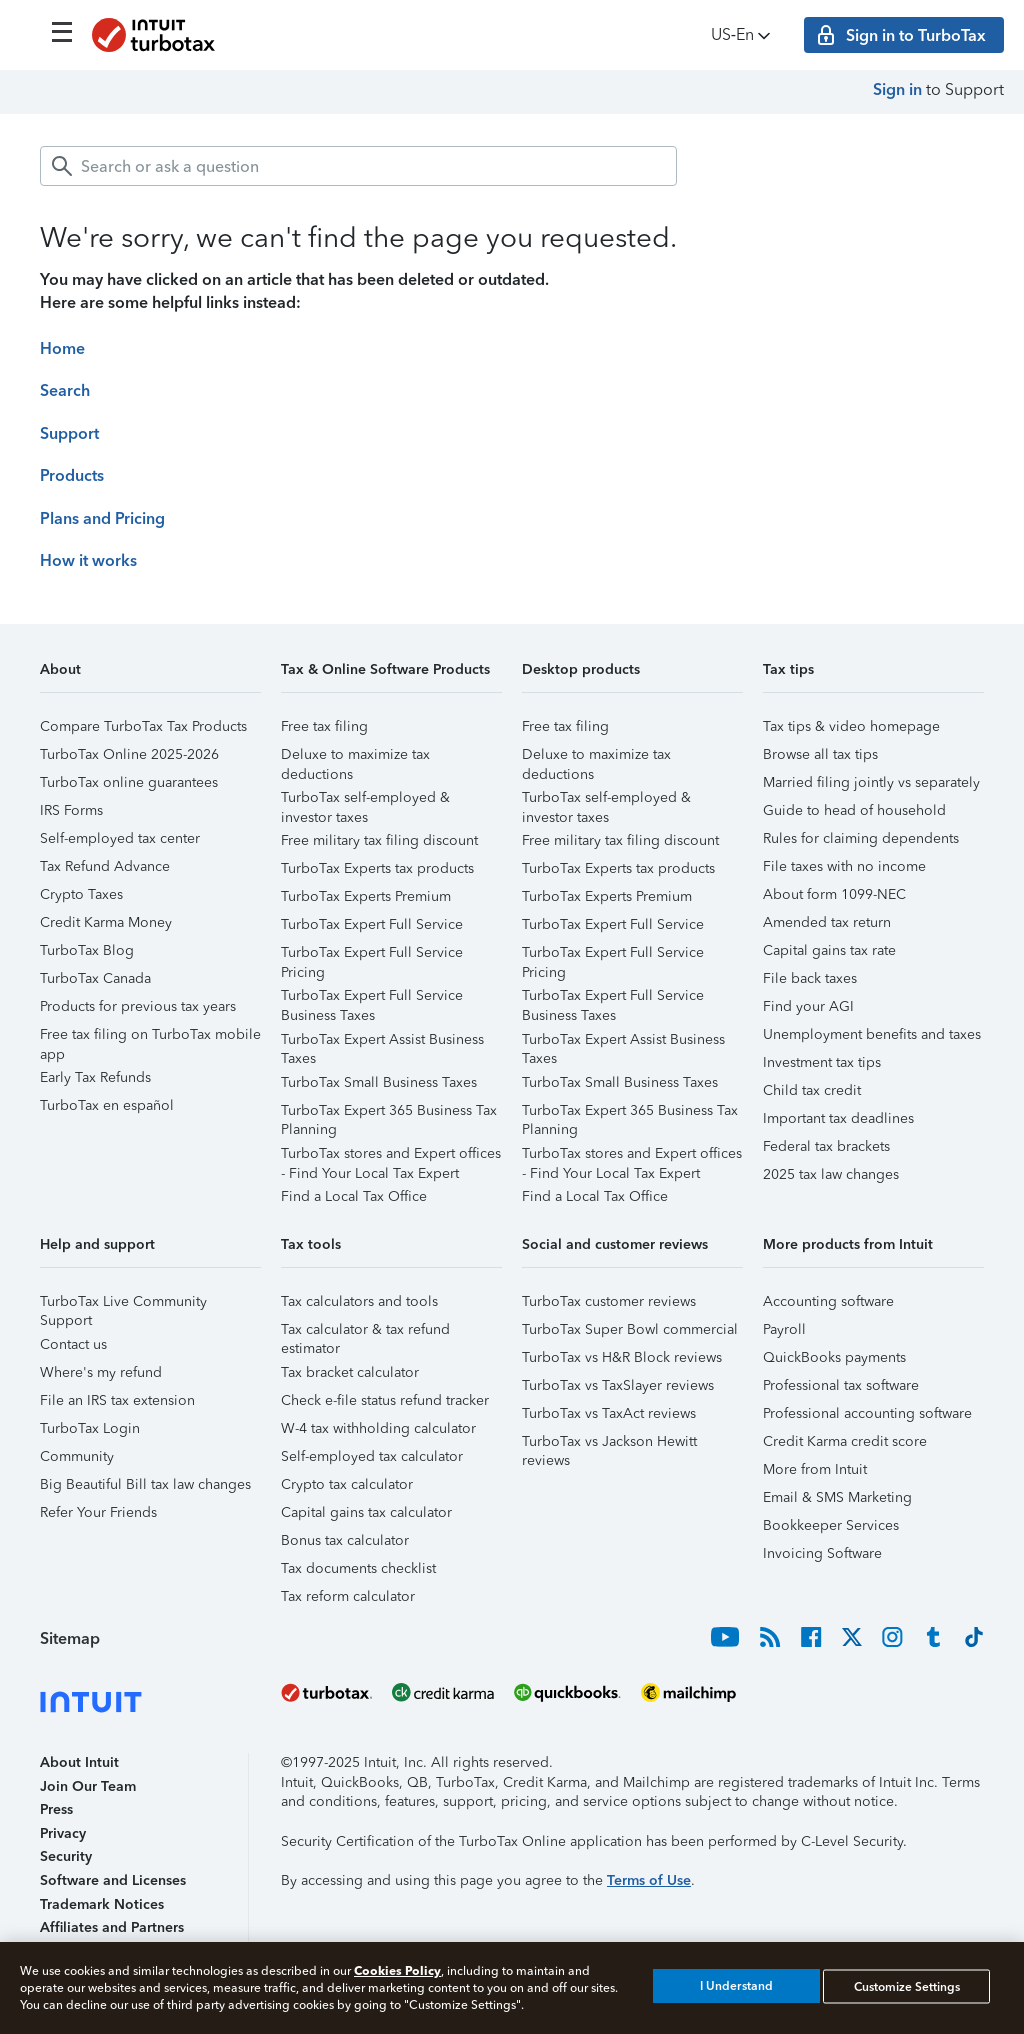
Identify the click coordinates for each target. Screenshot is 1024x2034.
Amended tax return (827, 922)
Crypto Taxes (81, 894)
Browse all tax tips (820, 754)
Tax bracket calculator (350, 1372)
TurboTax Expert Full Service (372, 924)
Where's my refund (101, 1372)
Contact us (73, 1344)
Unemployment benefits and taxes (872, 1034)
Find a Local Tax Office (354, 1196)
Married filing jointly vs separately (871, 782)
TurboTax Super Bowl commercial (630, 1329)
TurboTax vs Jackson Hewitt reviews (609, 1444)
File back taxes (810, 978)
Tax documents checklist (358, 1568)
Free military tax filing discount (379, 840)
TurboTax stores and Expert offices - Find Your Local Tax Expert (391, 1156)
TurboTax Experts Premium (366, 896)
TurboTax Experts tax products (377, 868)
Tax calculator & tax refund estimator (365, 1332)
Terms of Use (649, 1880)
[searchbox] (358, 166)
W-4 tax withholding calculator (378, 1428)
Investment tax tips (822, 1062)
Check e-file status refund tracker (385, 1400)
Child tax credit (812, 1090)
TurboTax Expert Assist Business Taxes (382, 1042)
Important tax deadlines (838, 1118)
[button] (150, 676)
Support (69, 433)
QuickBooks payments (834, 1357)
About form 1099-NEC (834, 894)
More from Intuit (815, 1469)
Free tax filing (324, 726)
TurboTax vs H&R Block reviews (622, 1357)
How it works (88, 560)
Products (72, 475)
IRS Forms (71, 810)
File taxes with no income (844, 866)
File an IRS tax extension (117, 1400)
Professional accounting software (867, 1413)
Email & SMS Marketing (837, 1497)
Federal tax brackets (826, 1146)
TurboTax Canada (95, 978)
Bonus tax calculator (345, 1540)
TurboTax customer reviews (609, 1301)
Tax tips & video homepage (851, 726)
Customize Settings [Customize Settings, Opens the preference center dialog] (907, 1986)
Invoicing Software (822, 1553)
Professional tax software (841, 1385)
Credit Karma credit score (845, 1441)
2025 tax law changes (831, 1174)
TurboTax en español (107, 1105)
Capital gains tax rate (829, 950)
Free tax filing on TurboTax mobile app (150, 1037)
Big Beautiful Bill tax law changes (145, 1484)
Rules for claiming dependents (861, 838)
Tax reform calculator (348, 1596)
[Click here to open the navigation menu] (62, 32)
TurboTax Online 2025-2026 (129, 754)
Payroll (784, 1329)
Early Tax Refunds (95, 1077)
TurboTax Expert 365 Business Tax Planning (389, 1113)
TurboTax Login (90, 1428)
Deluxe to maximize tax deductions (355, 757)
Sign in (897, 89)
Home (62, 348)
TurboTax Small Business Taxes (379, 1082)
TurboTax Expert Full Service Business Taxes (372, 998)
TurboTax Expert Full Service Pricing (372, 955)
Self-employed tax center (120, 838)
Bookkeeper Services (831, 1525)
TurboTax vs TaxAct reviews (609, 1413)
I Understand (736, 1986)
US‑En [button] (742, 35)
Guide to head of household (854, 810)
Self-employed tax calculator (372, 1456)
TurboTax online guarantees (129, 782)
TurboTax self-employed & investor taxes (365, 800)
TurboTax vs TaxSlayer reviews (618, 1385)
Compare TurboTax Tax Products (143, 726)
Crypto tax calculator (347, 1484)
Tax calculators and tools (359, 1301)
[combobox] (358, 166)
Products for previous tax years (138, 1006)
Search (65, 390)
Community (77, 1456)
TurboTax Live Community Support (123, 1304)
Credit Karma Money (106, 922)
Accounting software (828, 1301)
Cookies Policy (397, 1970)
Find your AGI (808, 1006)
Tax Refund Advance (105, 866)
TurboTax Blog (87, 950)
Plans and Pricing (102, 518)
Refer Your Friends (98, 1512)
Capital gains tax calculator (366, 1512)
